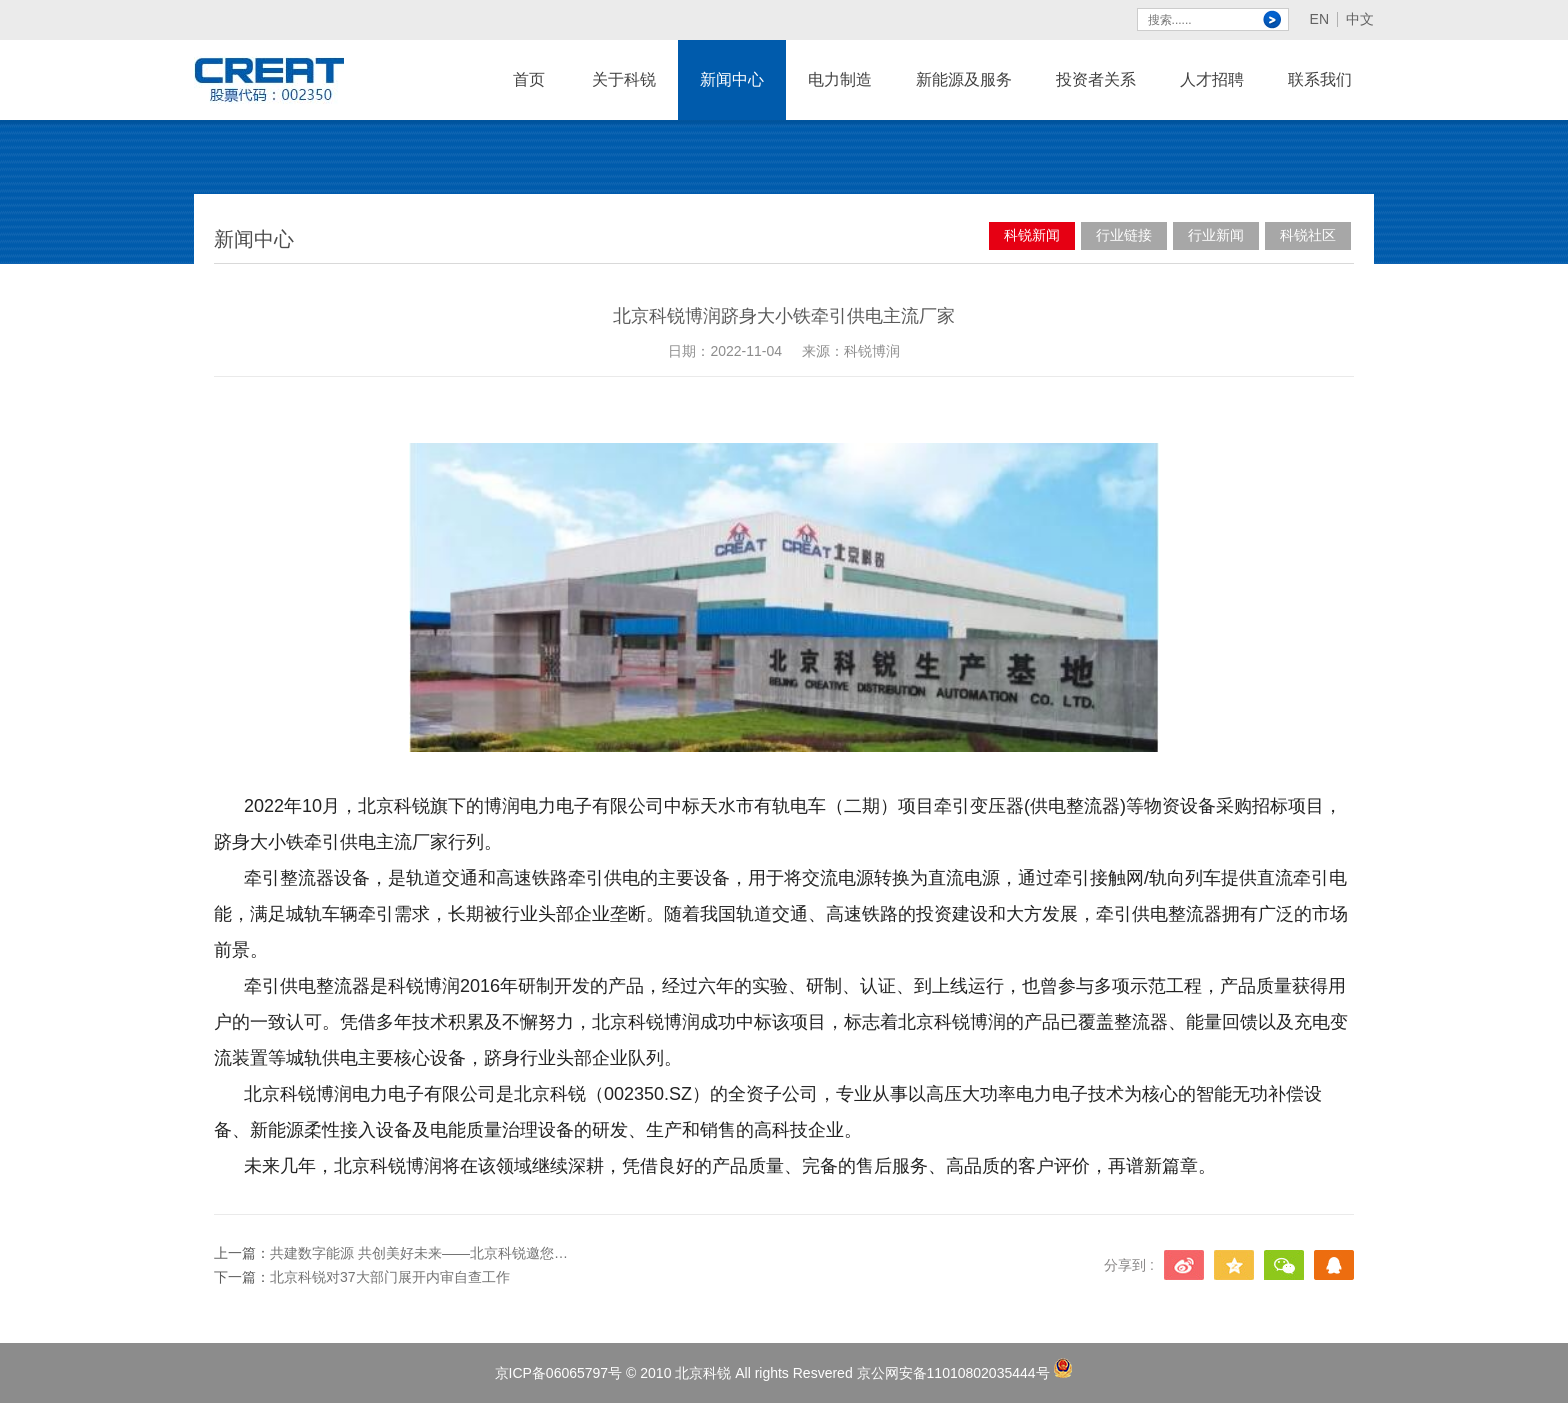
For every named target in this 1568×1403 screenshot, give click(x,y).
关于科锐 (624, 95)
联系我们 (1320, 95)
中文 (1360, 19)
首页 (529, 79)
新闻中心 (732, 95)
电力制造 (840, 95)
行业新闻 (1216, 235)
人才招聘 (1212, 95)
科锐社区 (1308, 235)
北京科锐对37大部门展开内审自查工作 (390, 1277)
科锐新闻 (1032, 235)
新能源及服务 (964, 95)
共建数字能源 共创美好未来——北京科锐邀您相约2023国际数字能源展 (420, 1253)
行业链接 (1124, 235)
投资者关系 (1096, 79)
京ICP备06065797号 (559, 1373)
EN (1319, 19)
